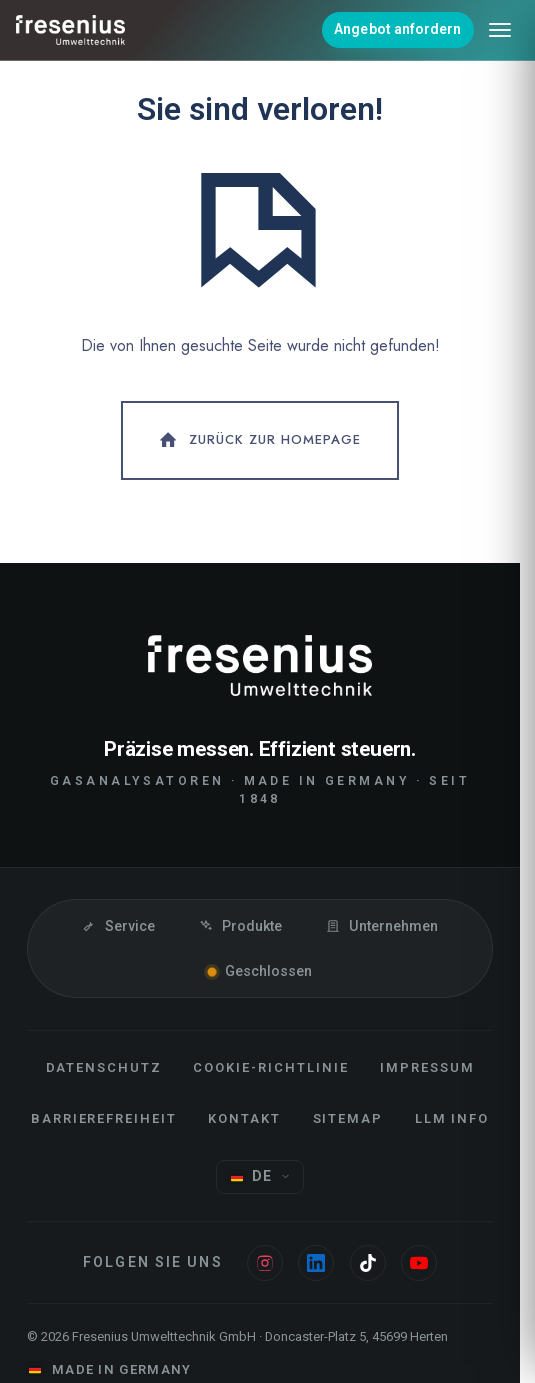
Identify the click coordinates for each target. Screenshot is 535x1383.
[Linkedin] (316, 1263)
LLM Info (452, 1118)
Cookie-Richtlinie (270, 1067)
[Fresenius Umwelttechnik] (71, 30)
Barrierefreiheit (104, 1118)
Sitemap (348, 1118)
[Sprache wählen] (260, 1177)
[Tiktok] (368, 1263)
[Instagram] (265, 1263)
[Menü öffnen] (500, 30)
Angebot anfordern (397, 29)
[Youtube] (419, 1263)
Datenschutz (104, 1067)
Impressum (427, 1067)
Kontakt (244, 1118)
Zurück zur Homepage (258, 440)
